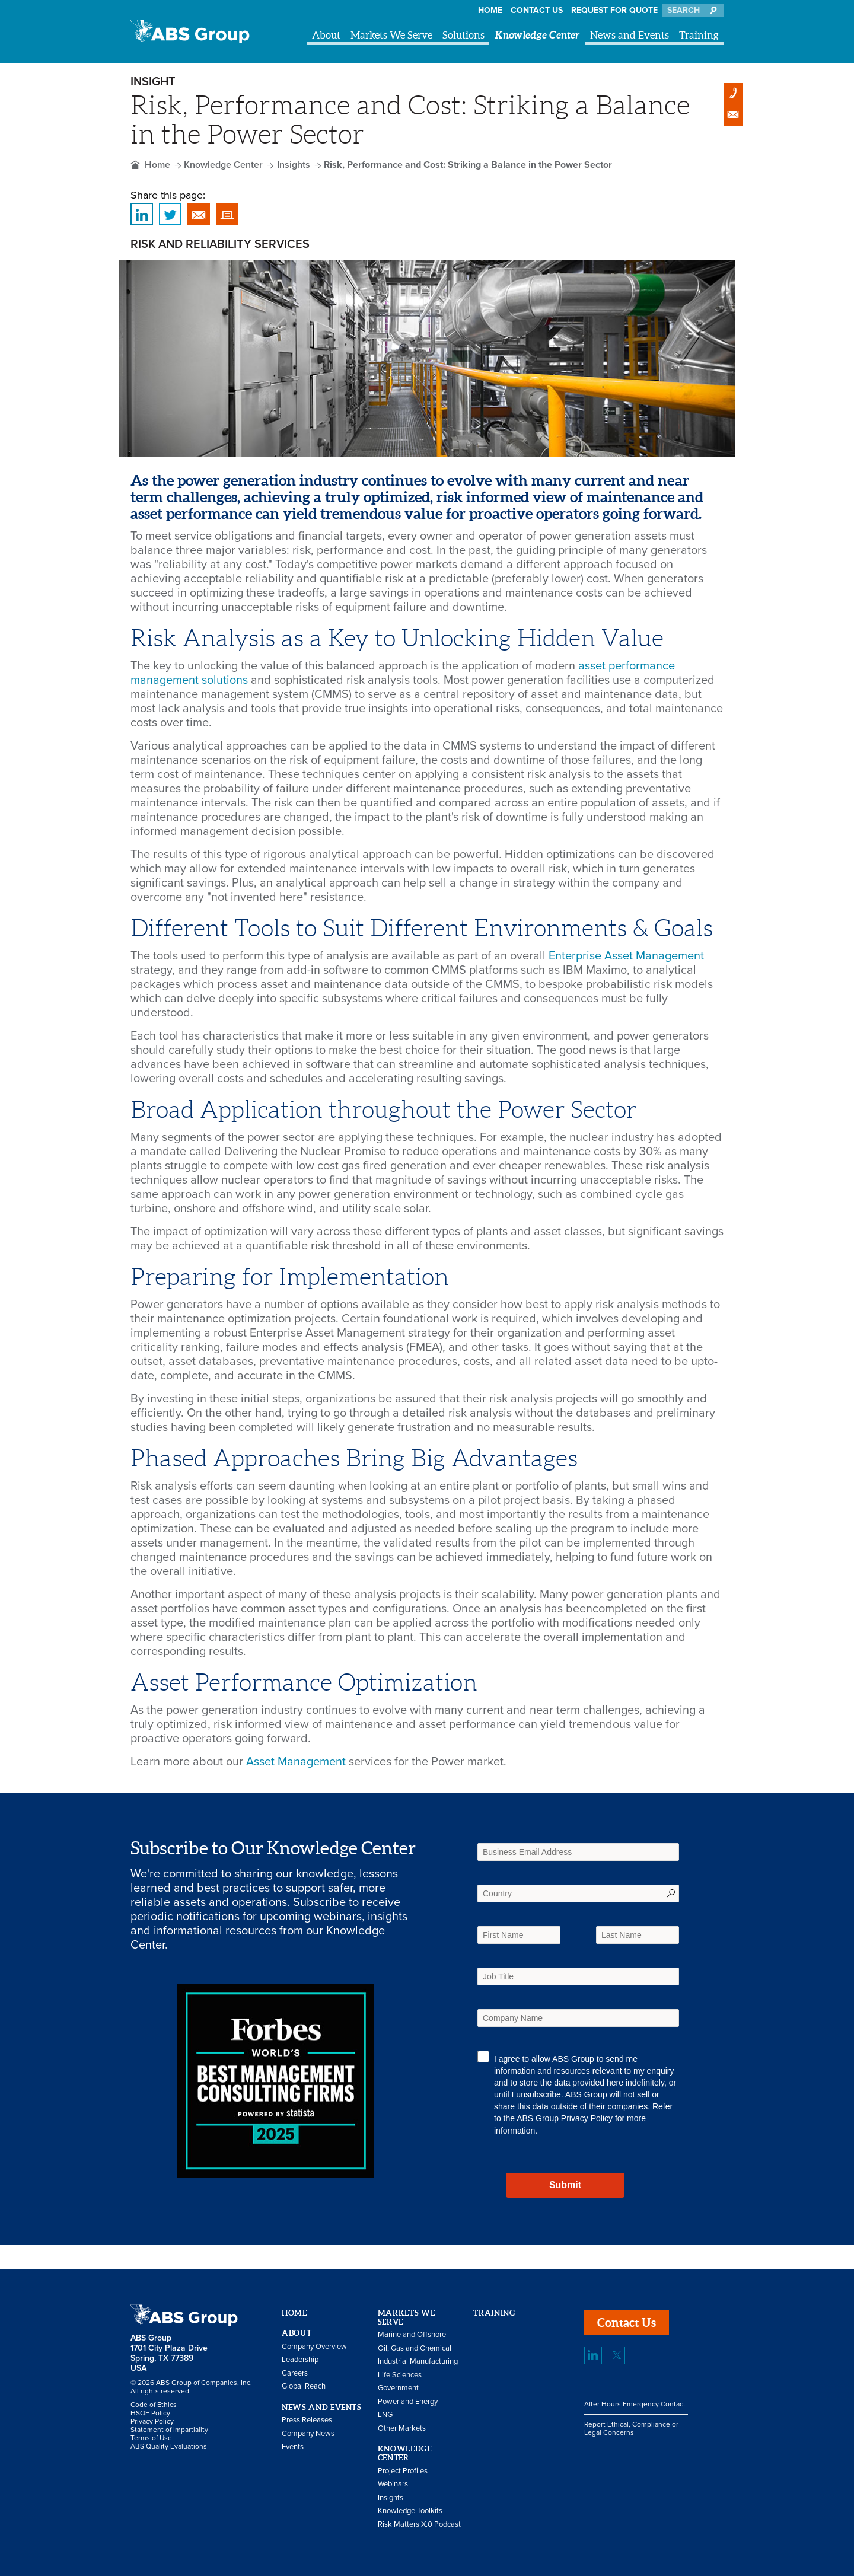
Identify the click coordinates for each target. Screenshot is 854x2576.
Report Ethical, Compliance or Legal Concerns (631, 2428)
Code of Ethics (153, 2404)
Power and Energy (408, 2401)
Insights (293, 165)
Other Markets (402, 2428)
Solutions (463, 34)
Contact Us (537, 10)
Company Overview (314, 2346)
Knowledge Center (537, 34)
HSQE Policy (150, 2413)
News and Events (629, 34)
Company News (308, 2433)
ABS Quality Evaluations (168, 2446)
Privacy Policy (587, 2118)
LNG (385, 2414)
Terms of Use (151, 2438)
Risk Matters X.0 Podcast (419, 2524)
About (326, 34)
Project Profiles (403, 2471)
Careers (295, 2373)
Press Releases (307, 2420)
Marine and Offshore (412, 2334)
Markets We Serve (391, 34)
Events (293, 2446)
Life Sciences (400, 2375)
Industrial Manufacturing (418, 2361)
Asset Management (296, 1762)
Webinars (393, 2484)
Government (398, 2388)
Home (490, 10)
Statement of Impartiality (169, 2429)
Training (699, 34)
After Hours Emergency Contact (635, 2404)
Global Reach (304, 2386)
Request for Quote (614, 10)
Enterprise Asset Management (626, 956)
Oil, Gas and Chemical (414, 2348)
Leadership (300, 2359)
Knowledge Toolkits (410, 2511)
